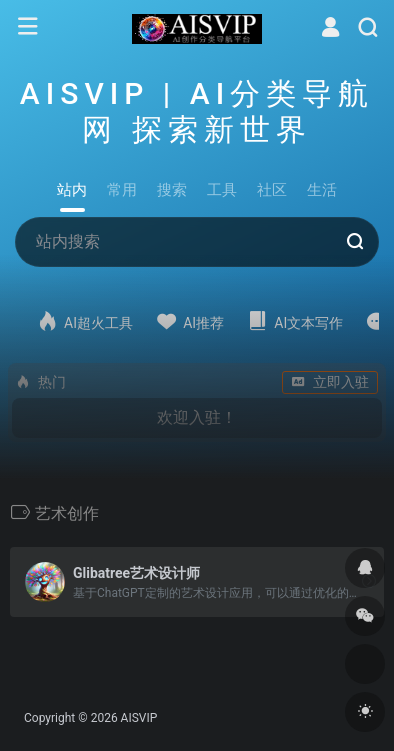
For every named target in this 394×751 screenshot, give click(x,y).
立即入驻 (330, 382)
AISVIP (139, 718)
